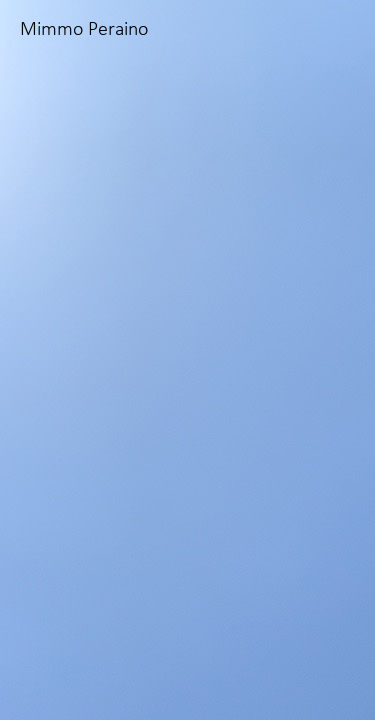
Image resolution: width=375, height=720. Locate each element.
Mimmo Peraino (84, 30)
